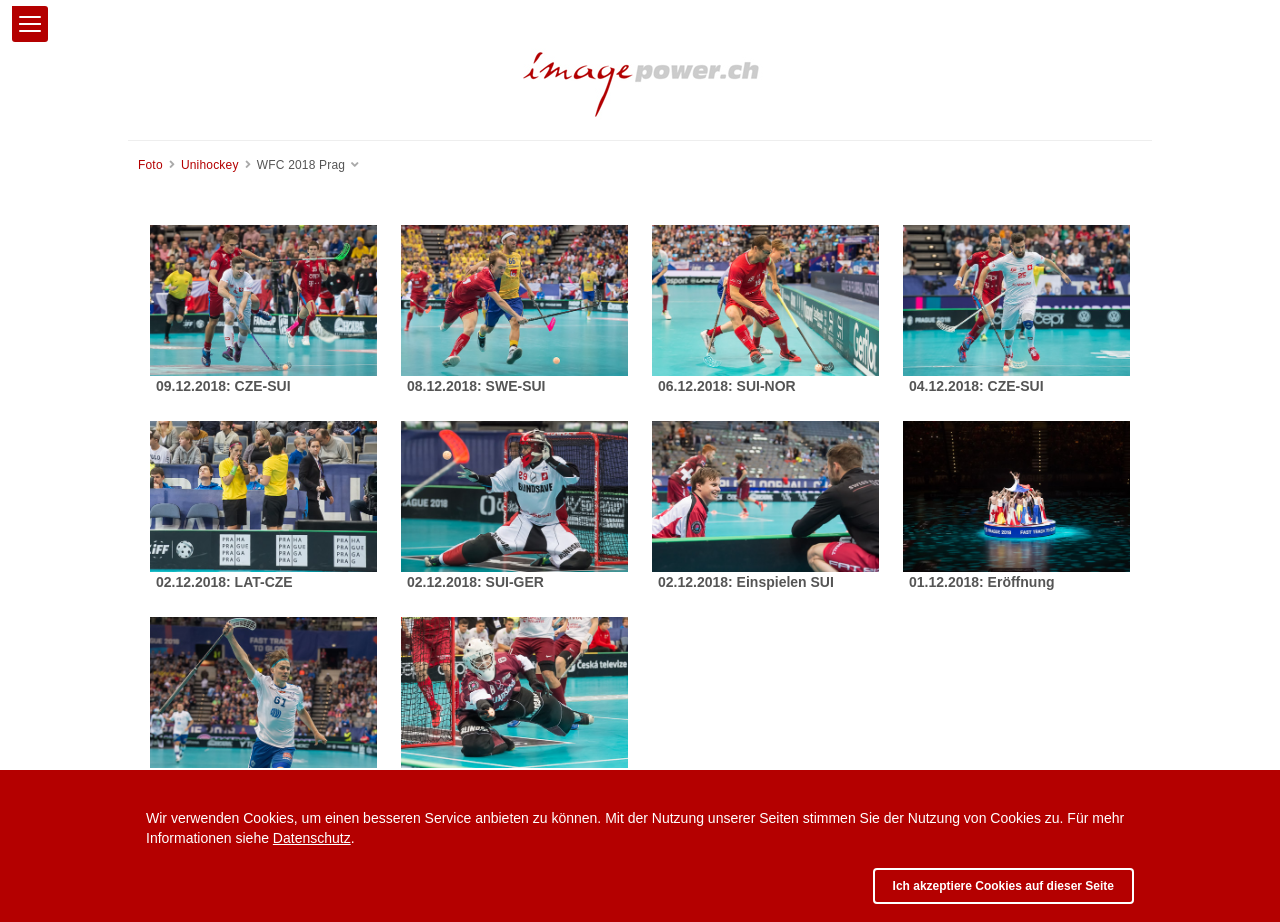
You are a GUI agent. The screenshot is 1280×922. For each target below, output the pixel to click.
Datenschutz (312, 838)
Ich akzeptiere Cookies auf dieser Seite (1003, 886)
